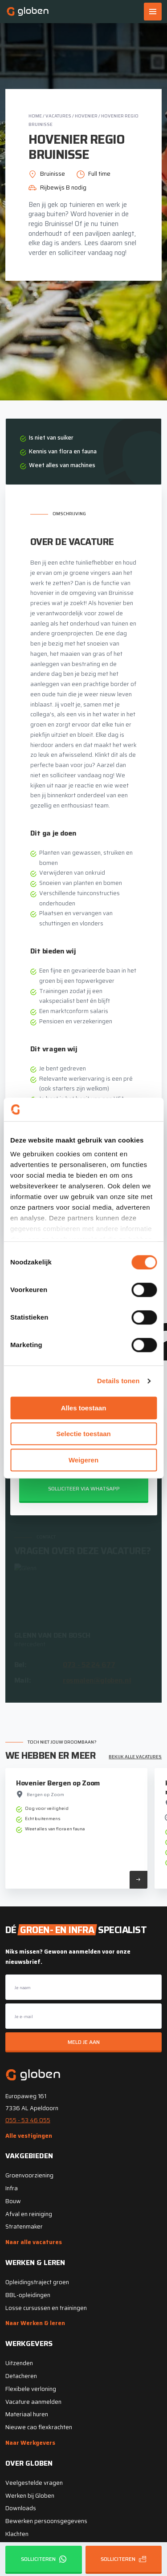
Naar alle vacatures (33, 2242)
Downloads (20, 2508)
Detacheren (21, 2376)
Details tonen (118, 1381)
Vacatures (58, 116)
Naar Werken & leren (35, 2323)
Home (35, 116)
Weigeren (83, 1460)
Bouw (13, 2201)
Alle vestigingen (28, 2135)
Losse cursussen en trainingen (46, 2308)
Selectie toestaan (83, 1433)
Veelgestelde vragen (34, 2482)
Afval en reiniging (28, 2214)
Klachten (17, 2534)
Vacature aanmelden (33, 2401)
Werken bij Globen (29, 2495)
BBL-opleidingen (27, 2295)
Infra (11, 2188)
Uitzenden (19, 2363)
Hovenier (86, 116)
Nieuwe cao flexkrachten (38, 2427)
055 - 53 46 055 (27, 2120)
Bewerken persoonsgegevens (46, 2521)
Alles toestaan (83, 1408)
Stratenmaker (24, 2226)
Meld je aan (84, 2042)
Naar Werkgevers (30, 2442)
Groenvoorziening (29, 2175)
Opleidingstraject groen (37, 2282)
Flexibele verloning (30, 2389)
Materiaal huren (26, 2414)
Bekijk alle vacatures (135, 1756)
